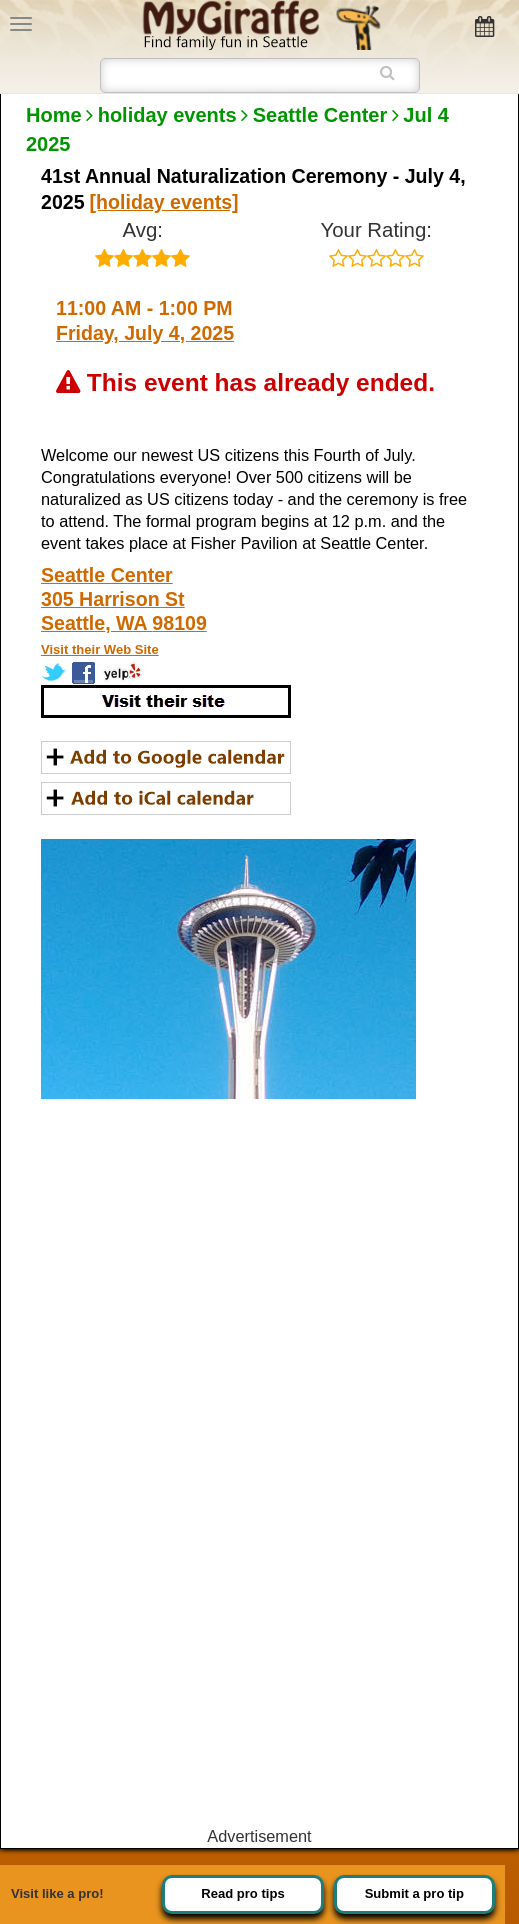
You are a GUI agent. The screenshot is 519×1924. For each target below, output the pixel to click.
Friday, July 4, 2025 (145, 333)
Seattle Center (320, 115)
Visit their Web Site (100, 649)
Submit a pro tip (414, 1893)
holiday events (167, 115)
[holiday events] (164, 202)
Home (54, 115)
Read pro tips (242, 1893)
